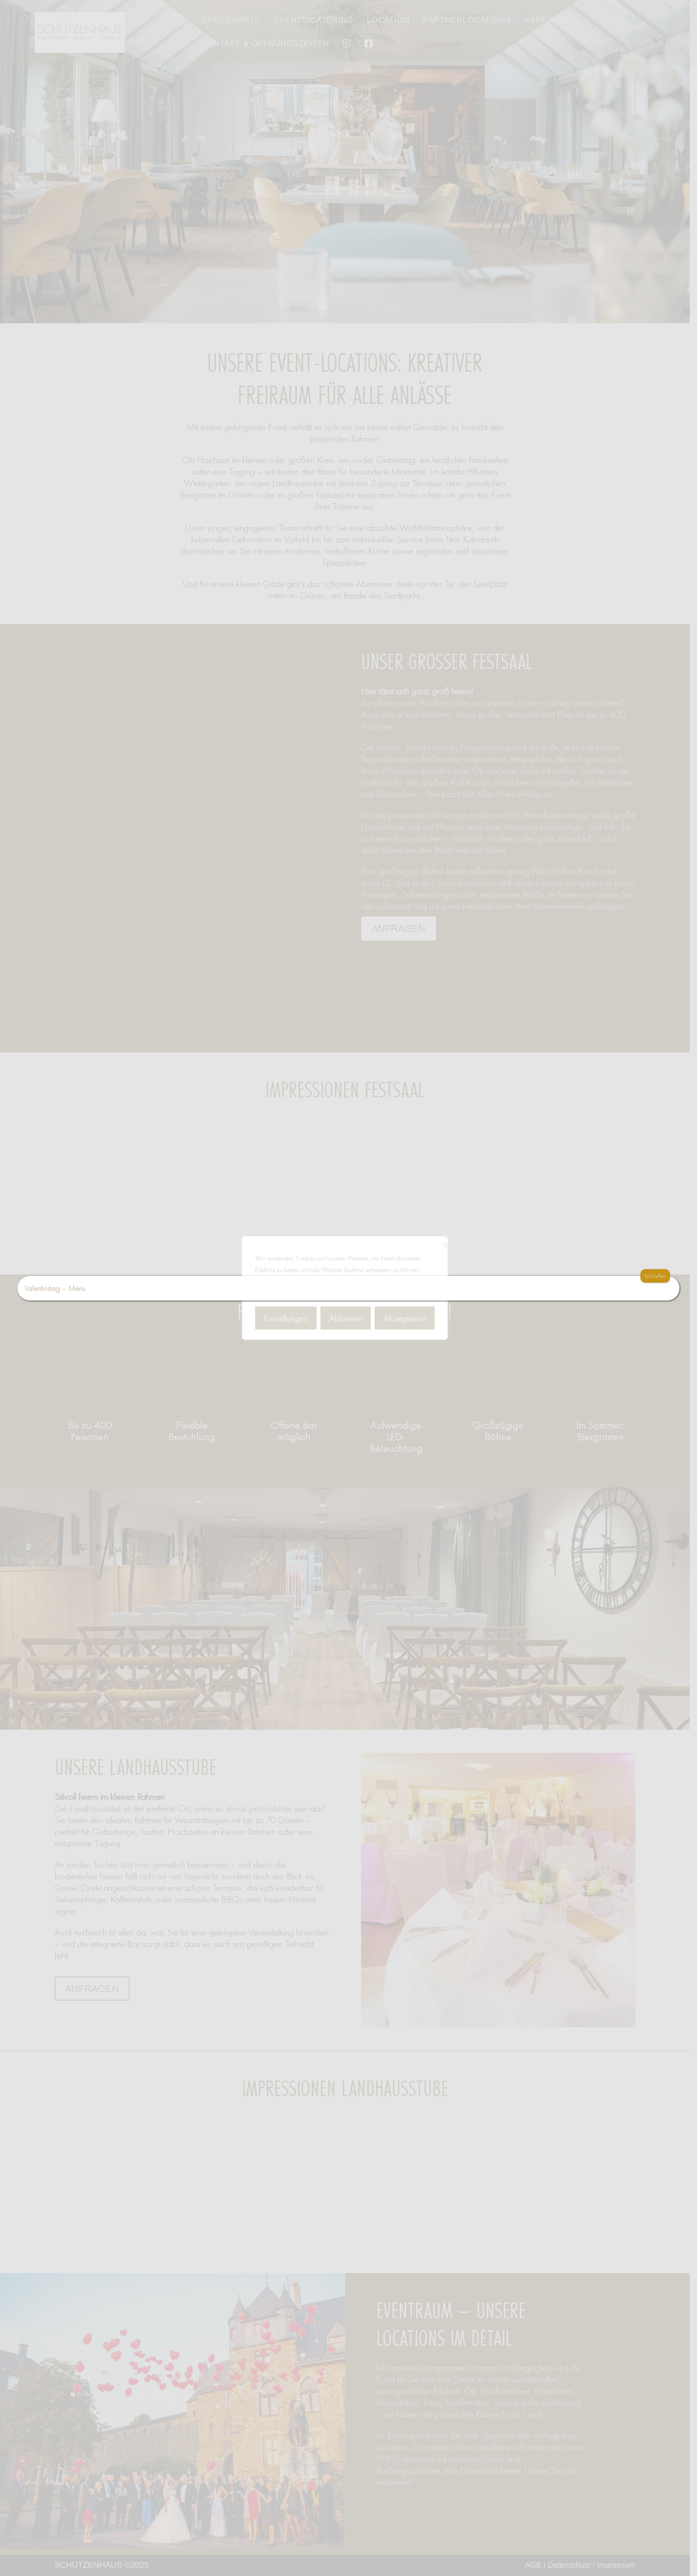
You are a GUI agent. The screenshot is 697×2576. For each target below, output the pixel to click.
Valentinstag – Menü (55, 1288)
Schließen (655, 1276)
